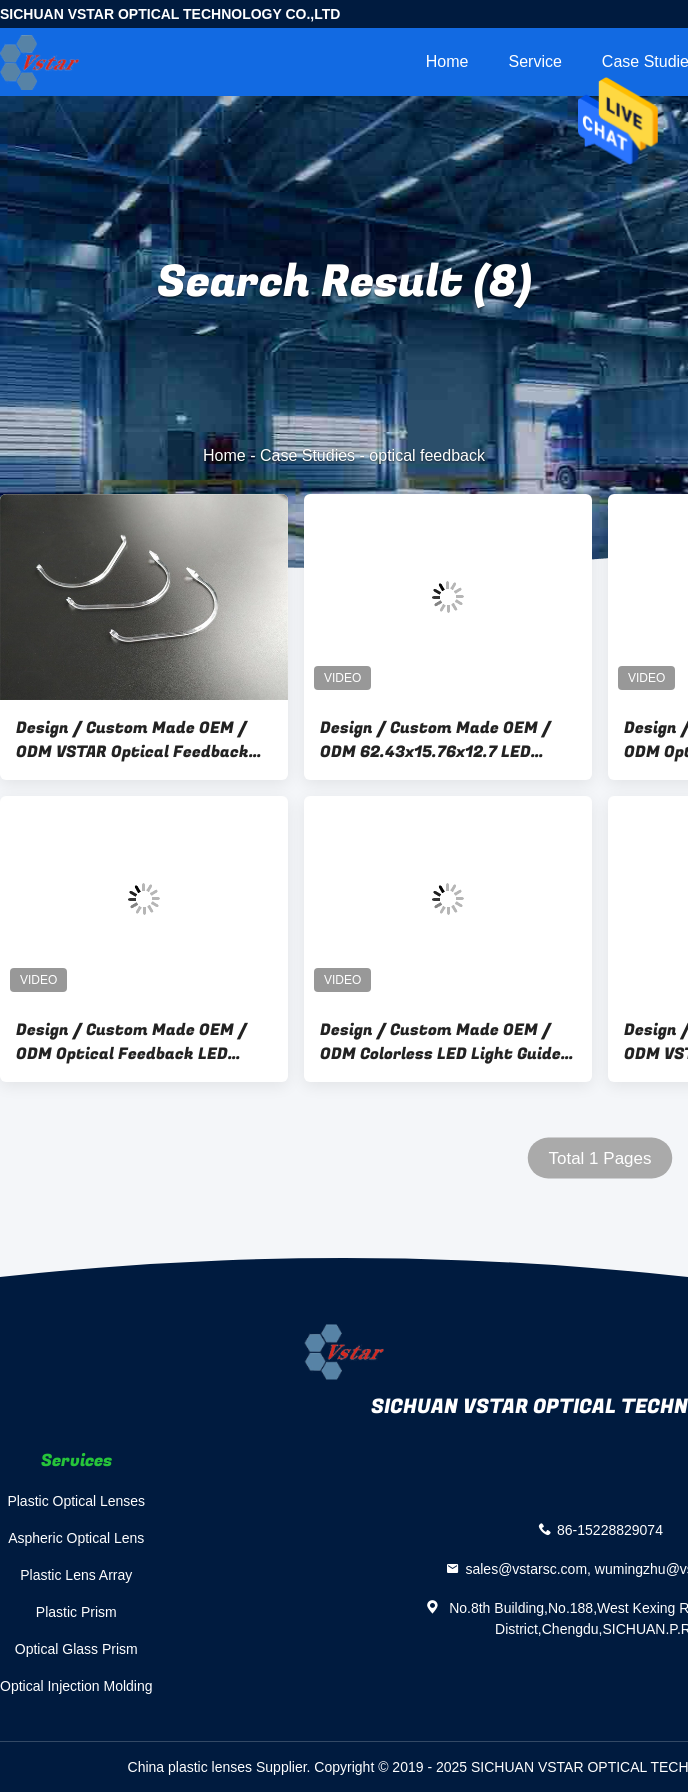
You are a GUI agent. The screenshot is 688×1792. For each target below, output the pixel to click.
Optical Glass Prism (76, 1649)
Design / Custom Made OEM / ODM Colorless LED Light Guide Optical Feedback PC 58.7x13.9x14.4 (440, 1042)
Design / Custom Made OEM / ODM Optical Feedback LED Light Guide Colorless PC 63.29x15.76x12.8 (131, 1042)
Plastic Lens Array (76, 1575)
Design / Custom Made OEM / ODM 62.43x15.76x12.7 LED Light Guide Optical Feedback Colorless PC (436, 740)
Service (534, 61)
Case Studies (307, 455)
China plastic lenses (190, 1767)
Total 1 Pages (599, 1158)
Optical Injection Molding (76, 1686)
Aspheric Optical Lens (76, 1538)
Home (447, 61)
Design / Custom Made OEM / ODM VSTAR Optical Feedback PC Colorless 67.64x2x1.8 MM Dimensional (132, 740)
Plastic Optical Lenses (76, 1501)
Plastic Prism (76, 1612)
